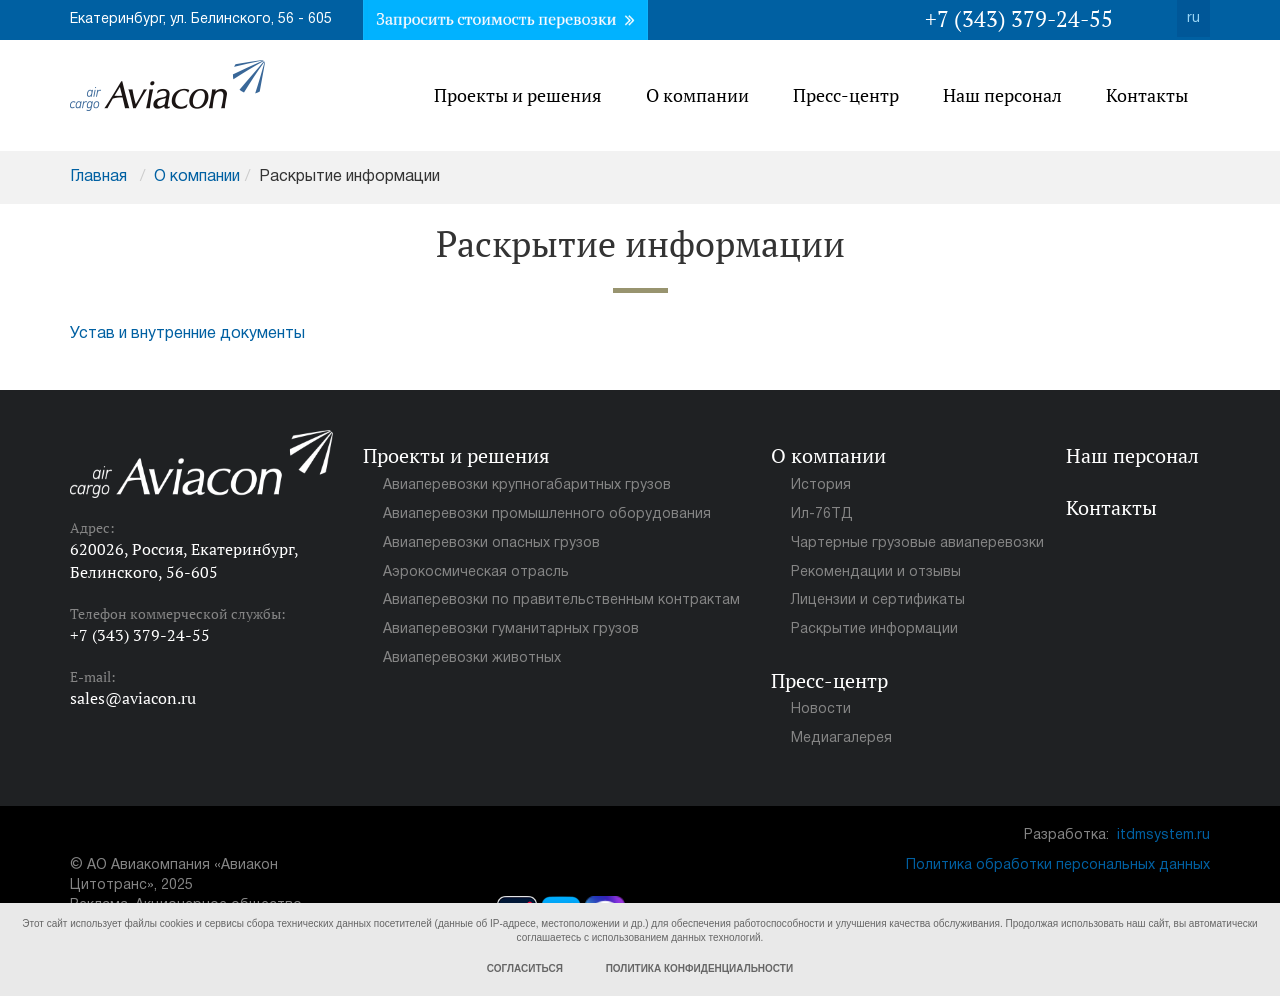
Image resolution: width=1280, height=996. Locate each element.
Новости (821, 709)
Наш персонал (1002, 95)
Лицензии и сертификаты (878, 600)
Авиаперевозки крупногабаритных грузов (527, 485)
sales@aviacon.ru (133, 698)
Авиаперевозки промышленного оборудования (547, 514)
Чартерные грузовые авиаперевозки (917, 543)
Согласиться (525, 968)
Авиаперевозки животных (472, 658)
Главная (98, 177)
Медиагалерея (841, 738)
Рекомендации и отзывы (876, 572)
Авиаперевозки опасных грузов (491, 543)
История (821, 485)
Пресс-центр (846, 95)
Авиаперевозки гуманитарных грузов (511, 629)
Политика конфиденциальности (699, 968)
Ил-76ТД (822, 514)
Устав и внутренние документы (187, 334)
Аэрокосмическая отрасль (476, 572)
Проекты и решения (518, 95)
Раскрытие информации (874, 629)
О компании (697, 95)
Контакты (1147, 95)
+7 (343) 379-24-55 (1019, 18)
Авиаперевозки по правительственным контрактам (561, 600)
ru (1193, 18)
